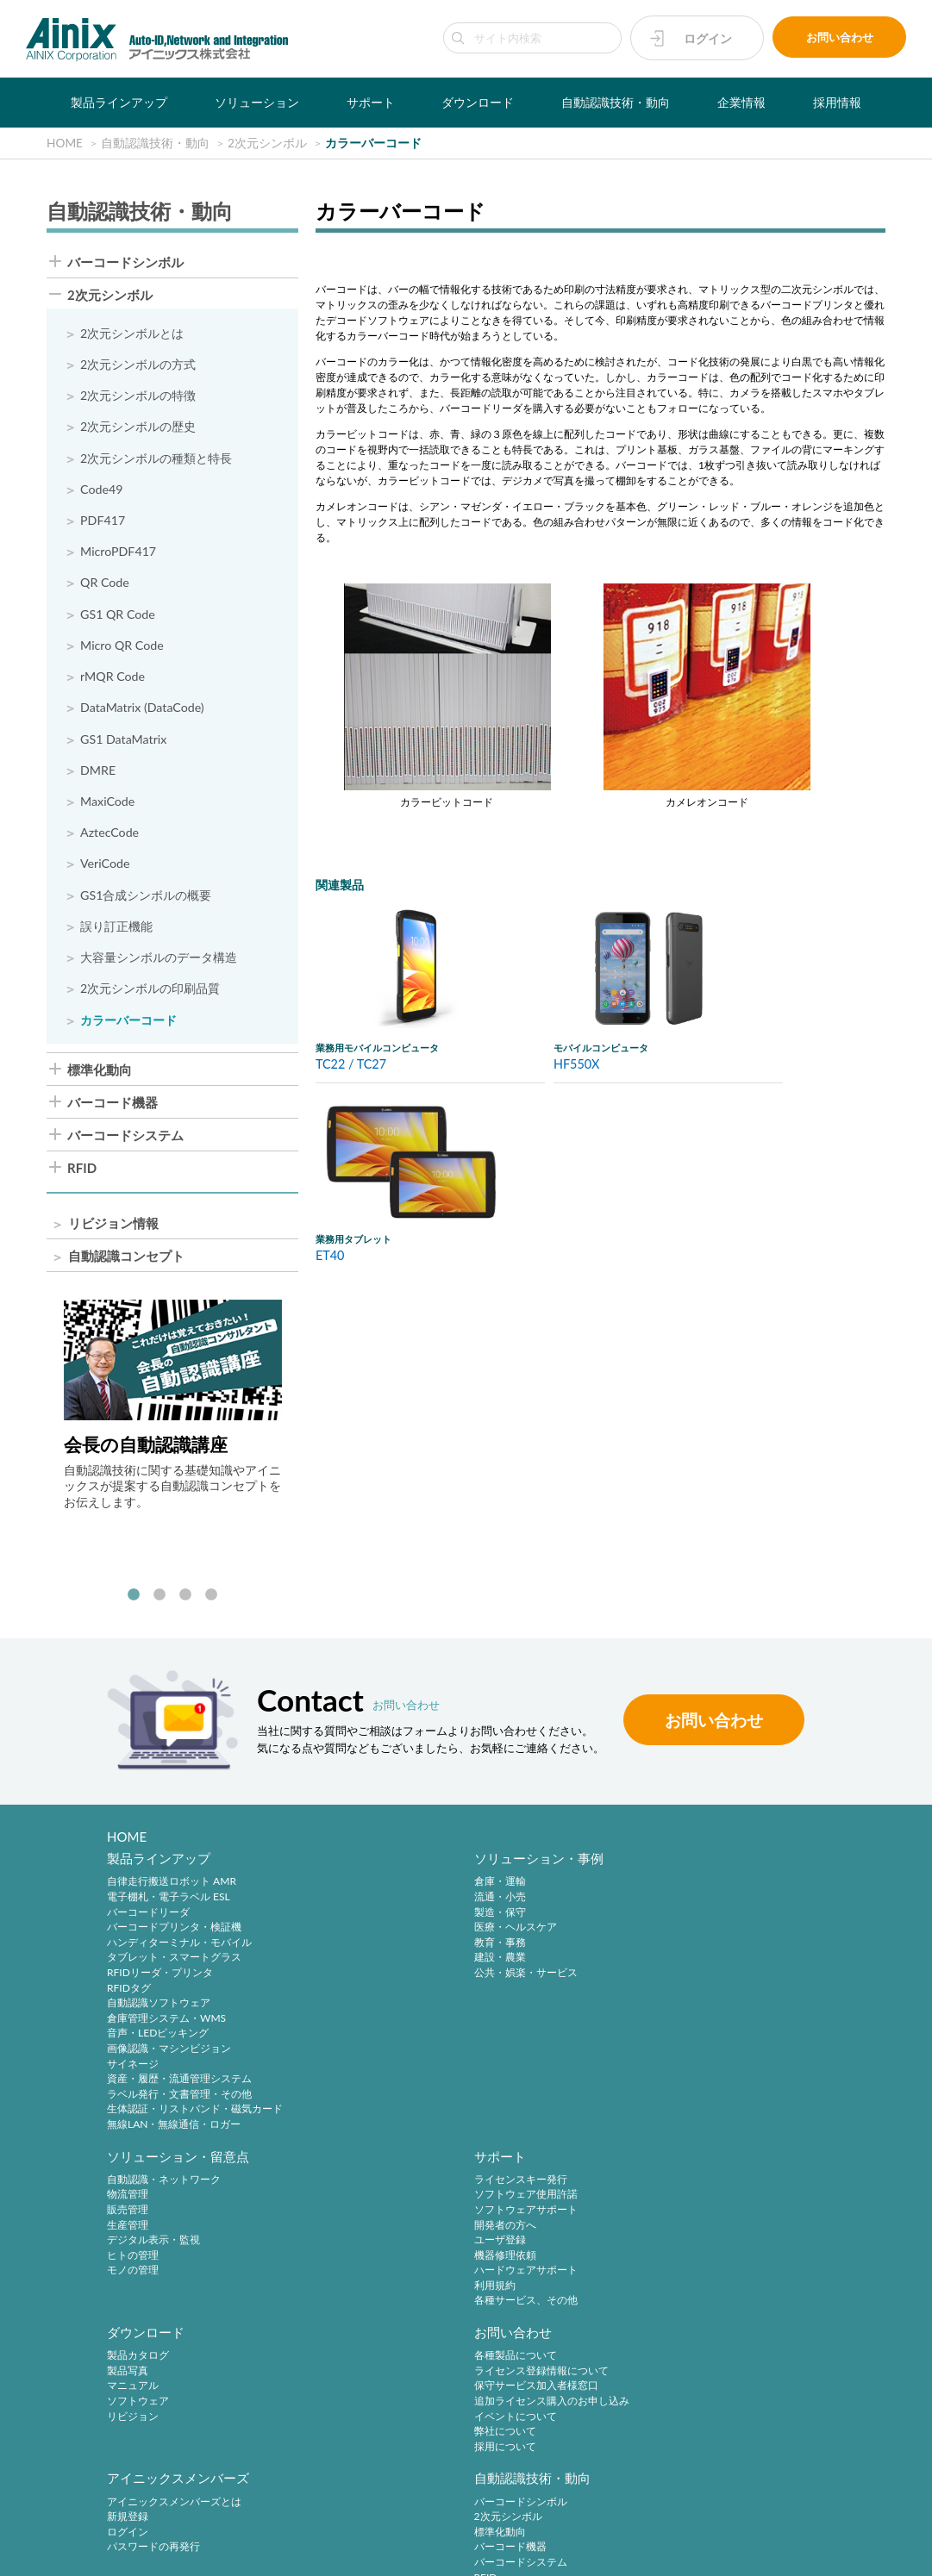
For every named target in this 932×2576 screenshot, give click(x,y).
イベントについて (341, 2258)
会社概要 (127, 2381)
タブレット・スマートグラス (174, 1968)
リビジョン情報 (113, 1228)
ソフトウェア (138, 2242)
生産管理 (514, 1937)
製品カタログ (138, 2197)
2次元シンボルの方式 (138, 365)
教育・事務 (326, 1952)
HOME (127, 1843)
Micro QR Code (122, 648)
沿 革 (122, 2397)
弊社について (331, 2273)
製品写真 (127, 2212)
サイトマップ (702, 2525)
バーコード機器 (112, 1107)
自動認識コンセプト (126, 1261)
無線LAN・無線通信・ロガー (174, 2135)
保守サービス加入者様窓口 (362, 2228)
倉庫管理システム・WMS (166, 2028)
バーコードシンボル (125, 262)
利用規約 (708, 1998)
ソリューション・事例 (364, 1869)
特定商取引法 (433, 2525)
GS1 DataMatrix (124, 742)
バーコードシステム (125, 1140)
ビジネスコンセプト (153, 2366)
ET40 (330, 1256)
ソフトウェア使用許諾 (739, 1907)
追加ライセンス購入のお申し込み (377, 2242)
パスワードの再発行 (540, 2242)
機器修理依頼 (718, 1968)
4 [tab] (211, 1601)
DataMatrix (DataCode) (143, 711)
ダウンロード (477, 102)
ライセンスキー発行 (733, 1892)
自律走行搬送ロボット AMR (171, 1892)
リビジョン (133, 2258)
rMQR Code (113, 679)
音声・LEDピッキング (158, 2043)
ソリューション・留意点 (565, 1869)
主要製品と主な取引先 (158, 2427)
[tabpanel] (173, 1410)
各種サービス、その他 (739, 2013)
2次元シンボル (110, 296)
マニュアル (133, 2228)
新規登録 (514, 2212)
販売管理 (514, 1922)
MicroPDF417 (118, 554)
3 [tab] (185, 1601)
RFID (82, 1173)
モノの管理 (520, 1983)
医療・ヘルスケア (341, 1937)
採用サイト (326, 2366)
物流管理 (514, 1907)
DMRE (98, 774)
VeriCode (105, 868)
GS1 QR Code (118, 616)
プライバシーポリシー (340, 2525)
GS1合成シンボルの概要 (146, 899)
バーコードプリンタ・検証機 (174, 1937)
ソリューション (257, 102)
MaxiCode (107, 805)
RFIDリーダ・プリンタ (160, 1983)
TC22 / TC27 (351, 1064)
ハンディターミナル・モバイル (179, 1952)
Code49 (101, 491)
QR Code (105, 585)
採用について (331, 2288)
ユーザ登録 (713, 1952)
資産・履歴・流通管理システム (179, 2089)
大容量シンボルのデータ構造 (158, 962)
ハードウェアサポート (739, 1983)
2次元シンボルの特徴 (138, 397)
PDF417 (103, 522)
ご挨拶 (122, 2411)
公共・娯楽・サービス (351, 1983)
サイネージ (133, 2074)
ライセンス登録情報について (367, 2212)
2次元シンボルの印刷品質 (150, 993)
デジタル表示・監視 (540, 1952)
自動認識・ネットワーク (551, 1892)
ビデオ (122, 2457)
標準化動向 (99, 1074)
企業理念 (127, 2351)
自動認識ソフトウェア (158, 2013)
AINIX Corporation (461, 2553)
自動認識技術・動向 (615, 102)
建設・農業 (326, 1968)
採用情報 (837, 102)
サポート (371, 102)
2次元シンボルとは (132, 334)
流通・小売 (326, 1907)
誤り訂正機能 (116, 931)
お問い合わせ (840, 38)
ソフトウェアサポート (739, 1922)
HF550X (577, 1064)
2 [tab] (159, 1601)
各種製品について (341, 2197)
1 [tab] (133, 1601)
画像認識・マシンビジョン (169, 2059)
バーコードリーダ (148, 1922)
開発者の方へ (718, 1937)
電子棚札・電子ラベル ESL (168, 1907)
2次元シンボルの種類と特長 (156, 459)
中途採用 (320, 2351)
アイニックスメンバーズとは (561, 2197)
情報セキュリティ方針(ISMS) (596, 2525)
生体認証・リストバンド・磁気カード (195, 2119)
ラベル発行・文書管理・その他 (179, 2104)
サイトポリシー (243, 2525)
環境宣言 (498, 2525)
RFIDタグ (129, 1998)
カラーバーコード (128, 1025)
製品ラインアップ (119, 102)
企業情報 (741, 102)
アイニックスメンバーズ (565, 2174)
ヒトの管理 (520, 1968)
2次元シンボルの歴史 (138, 428)
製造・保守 (326, 1922)
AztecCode (110, 836)
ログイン (708, 38)
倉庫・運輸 (326, 1892)
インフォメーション (153, 2442)
